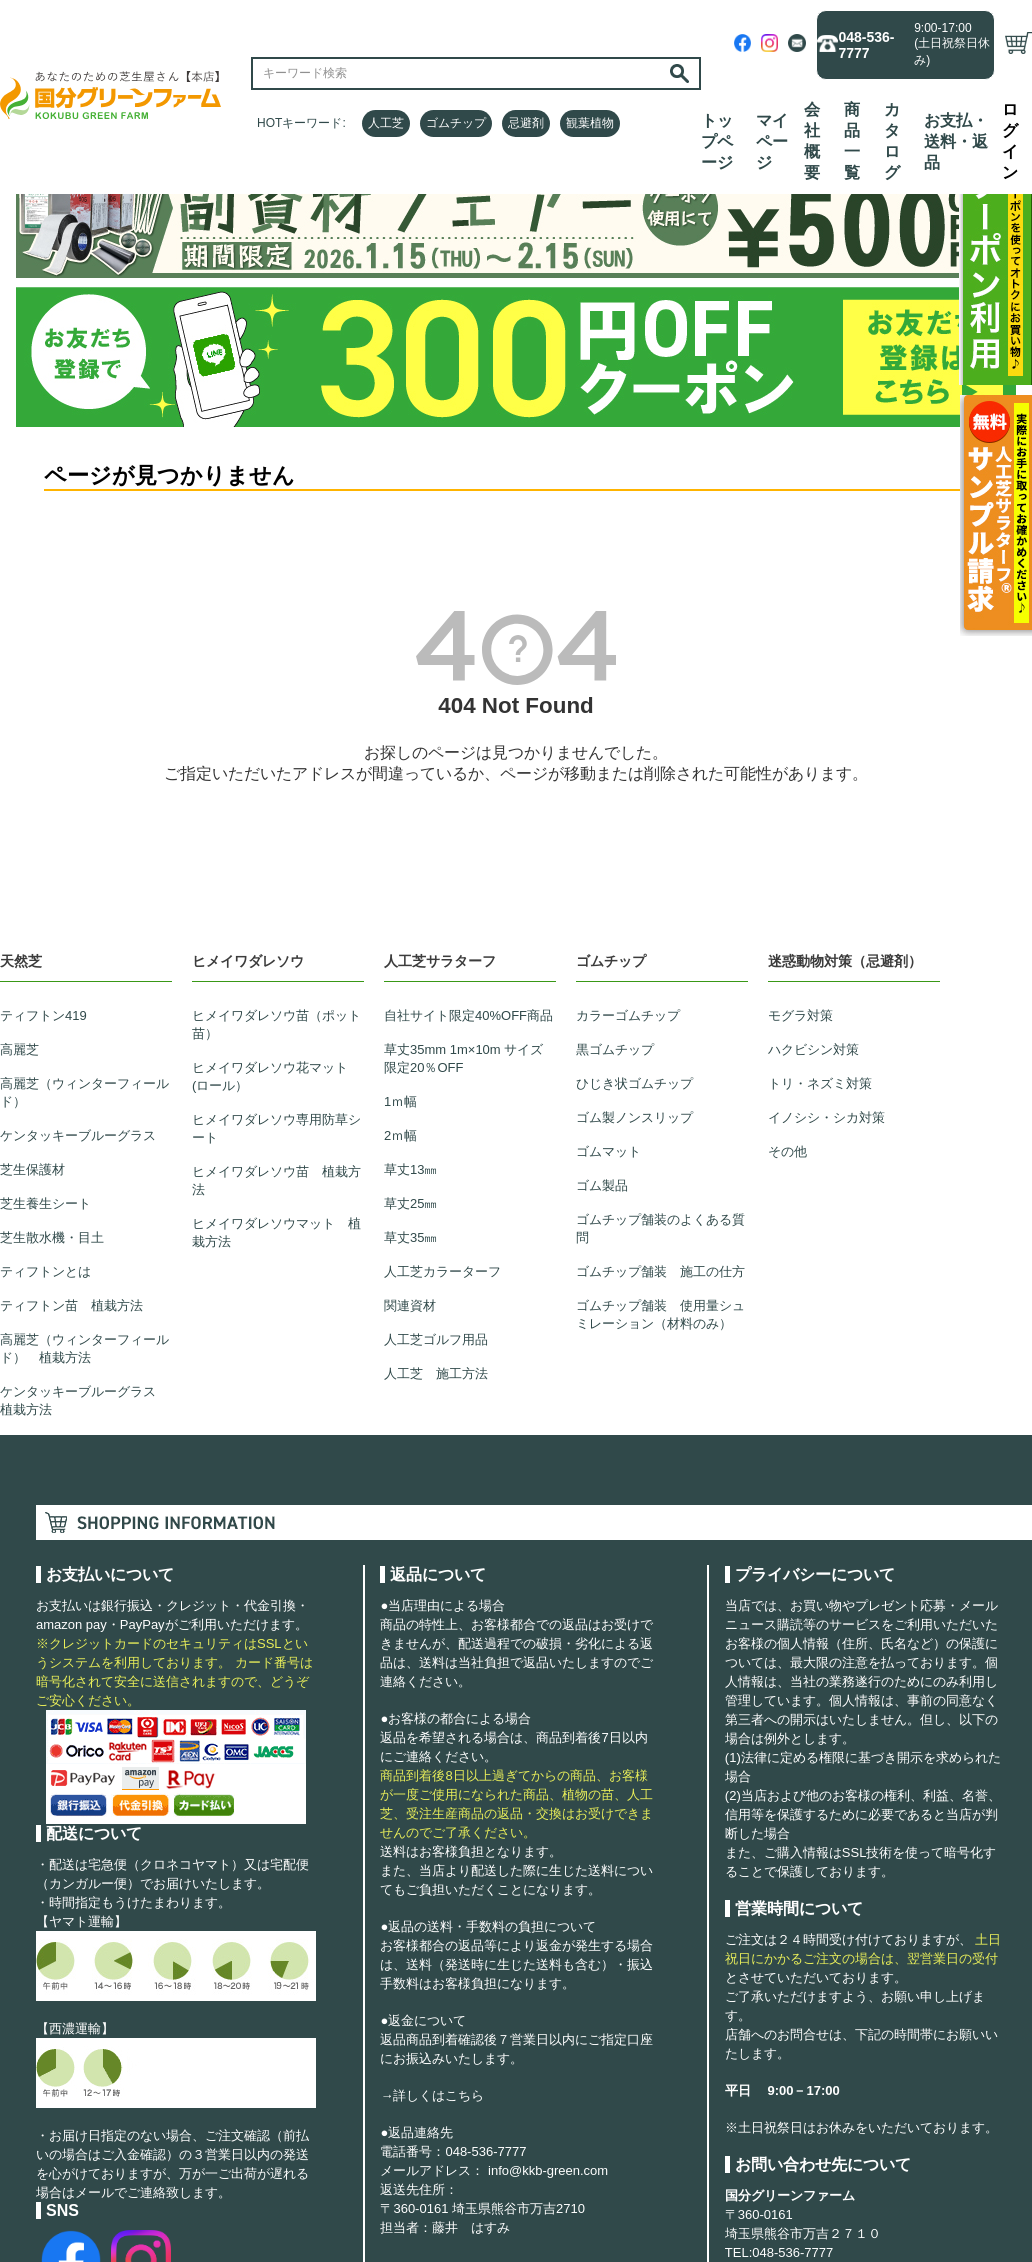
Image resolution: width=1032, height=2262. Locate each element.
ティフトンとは (45, 1271)
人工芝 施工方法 (436, 1373)
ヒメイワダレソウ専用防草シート (276, 1128)
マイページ (772, 141)
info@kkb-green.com (548, 2170)
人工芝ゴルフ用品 (436, 1339)
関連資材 (410, 1305)
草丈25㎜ (410, 1203)
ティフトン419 (43, 1015)
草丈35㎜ (410, 1237)
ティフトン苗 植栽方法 (71, 1305)
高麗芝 (19, 1049)
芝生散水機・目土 (52, 1237)
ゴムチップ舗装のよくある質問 (660, 1228)
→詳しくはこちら (432, 2095)
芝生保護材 (32, 1169)
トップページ (717, 141)
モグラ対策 (800, 1015)
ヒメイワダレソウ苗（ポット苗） (276, 1024)
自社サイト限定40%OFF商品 (468, 1015)
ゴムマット (608, 1151)
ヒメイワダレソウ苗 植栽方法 (276, 1180)
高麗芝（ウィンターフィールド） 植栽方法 (84, 1348)
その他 (787, 1151)
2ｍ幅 (400, 1135)
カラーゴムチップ (628, 1015)
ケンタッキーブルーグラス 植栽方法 (84, 1400)
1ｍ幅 (400, 1101)
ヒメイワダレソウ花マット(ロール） (270, 1076)
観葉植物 (590, 123)
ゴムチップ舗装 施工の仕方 (660, 1271)
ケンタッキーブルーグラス (78, 1135)
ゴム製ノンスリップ (634, 1117)
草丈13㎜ (410, 1169)
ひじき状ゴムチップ (634, 1083)
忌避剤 (526, 123)
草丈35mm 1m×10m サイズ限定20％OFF (463, 1058)
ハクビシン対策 (813, 1049)
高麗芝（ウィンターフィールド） (84, 1092)
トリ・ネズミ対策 (820, 1083)
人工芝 (386, 123)
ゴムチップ (456, 123)
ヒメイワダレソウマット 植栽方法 (276, 1232)
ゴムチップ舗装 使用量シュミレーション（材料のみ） (660, 1314)
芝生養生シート (45, 1203)
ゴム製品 (602, 1185)
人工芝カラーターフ (442, 1271)
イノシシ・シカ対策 (826, 1117)
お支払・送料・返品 (956, 141)
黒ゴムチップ (615, 1049)
